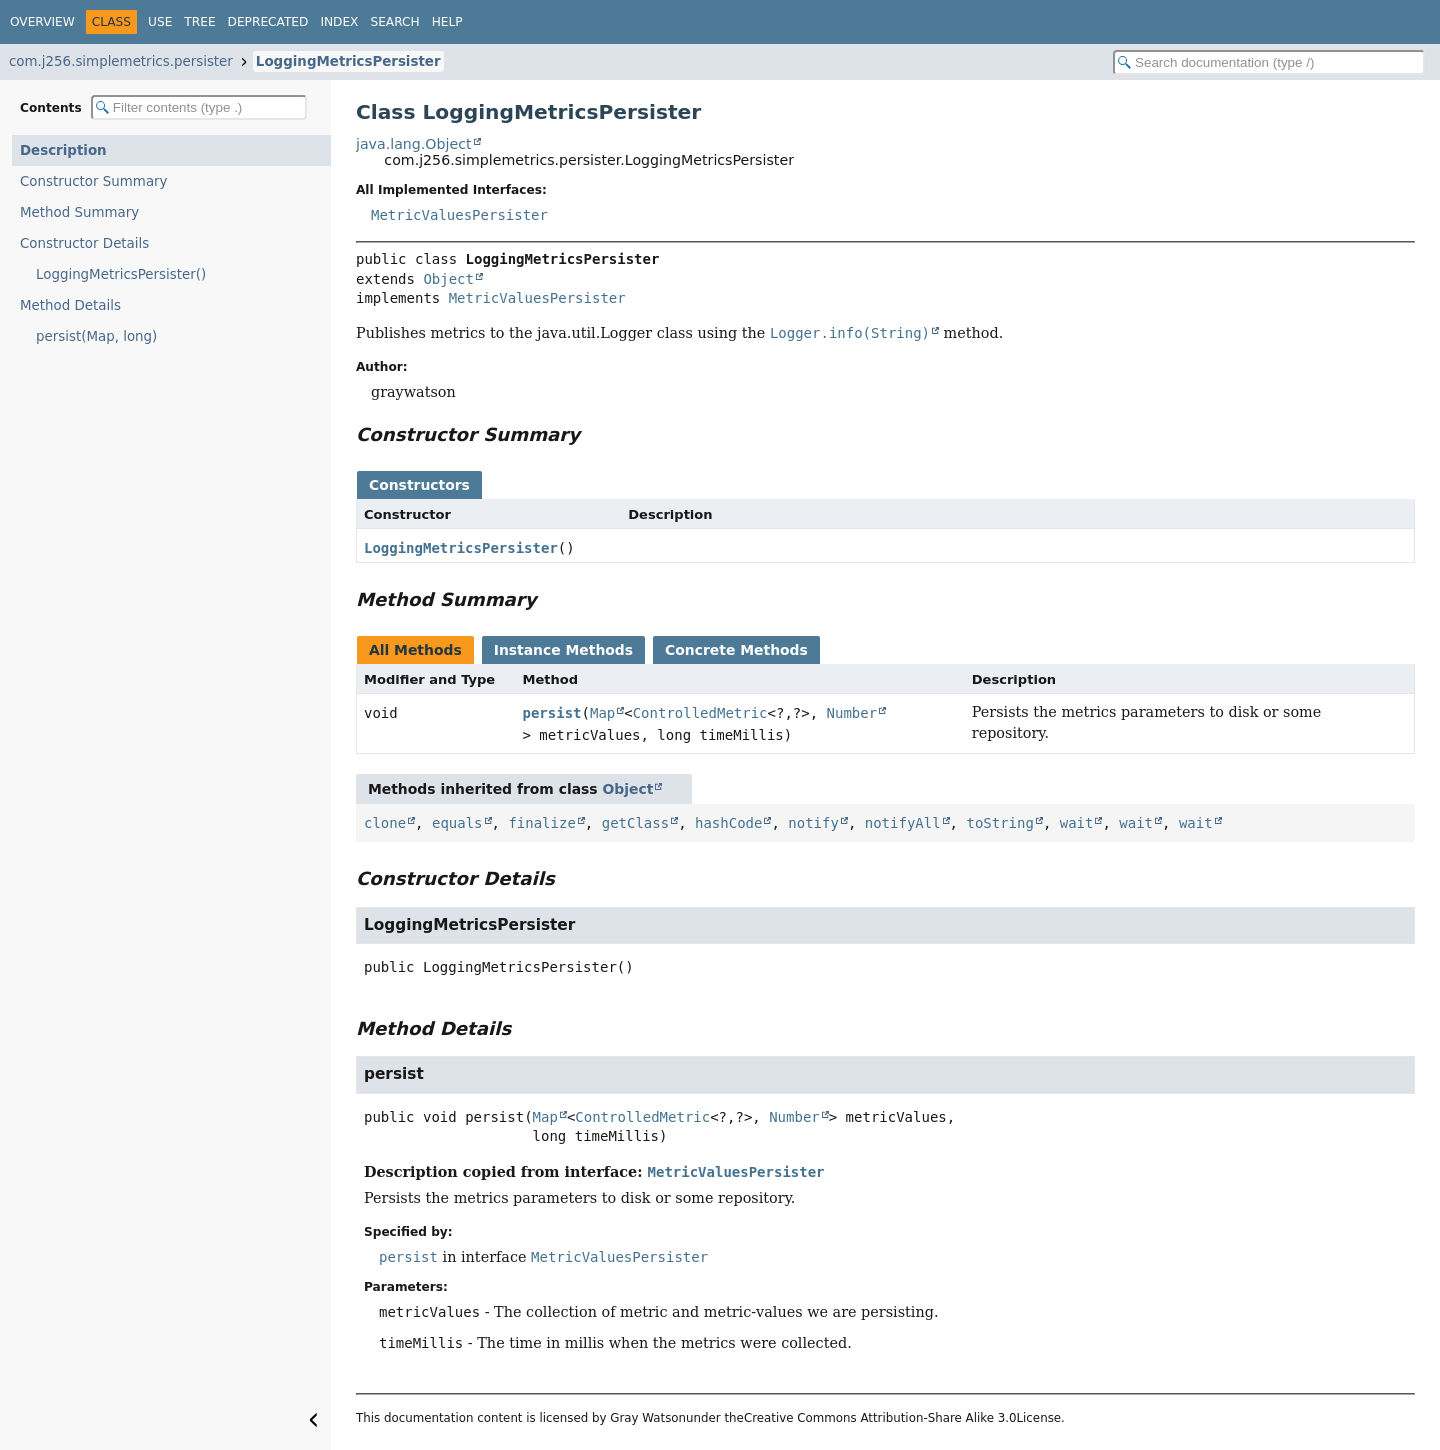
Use (160, 22)
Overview (42, 22)
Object (448, 279)
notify (813, 823)
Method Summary (79, 212)
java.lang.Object (414, 144)
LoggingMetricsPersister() (121, 274)
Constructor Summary (94, 181)
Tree (199, 22)
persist (552, 713)
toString (999, 823)
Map (602, 713)
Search (394, 22)
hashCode (728, 823)
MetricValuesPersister (459, 215)
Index (339, 22)
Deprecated (268, 22)
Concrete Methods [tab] (736, 650)
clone (385, 823)
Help (447, 22)
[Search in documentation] (1269, 62)
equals (457, 823)
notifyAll (903, 823)
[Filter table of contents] (199, 107)
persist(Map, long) (96, 336)
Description (63, 150)
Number (852, 713)
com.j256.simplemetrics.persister (121, 61)
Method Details (70, 305)
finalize (541, 823)
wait (1077, 823)
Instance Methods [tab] (563, 650)
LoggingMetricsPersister (348, 61)
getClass (635, 823)
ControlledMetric (700, 713)
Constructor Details (84, 243)
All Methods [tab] (415, 650)
